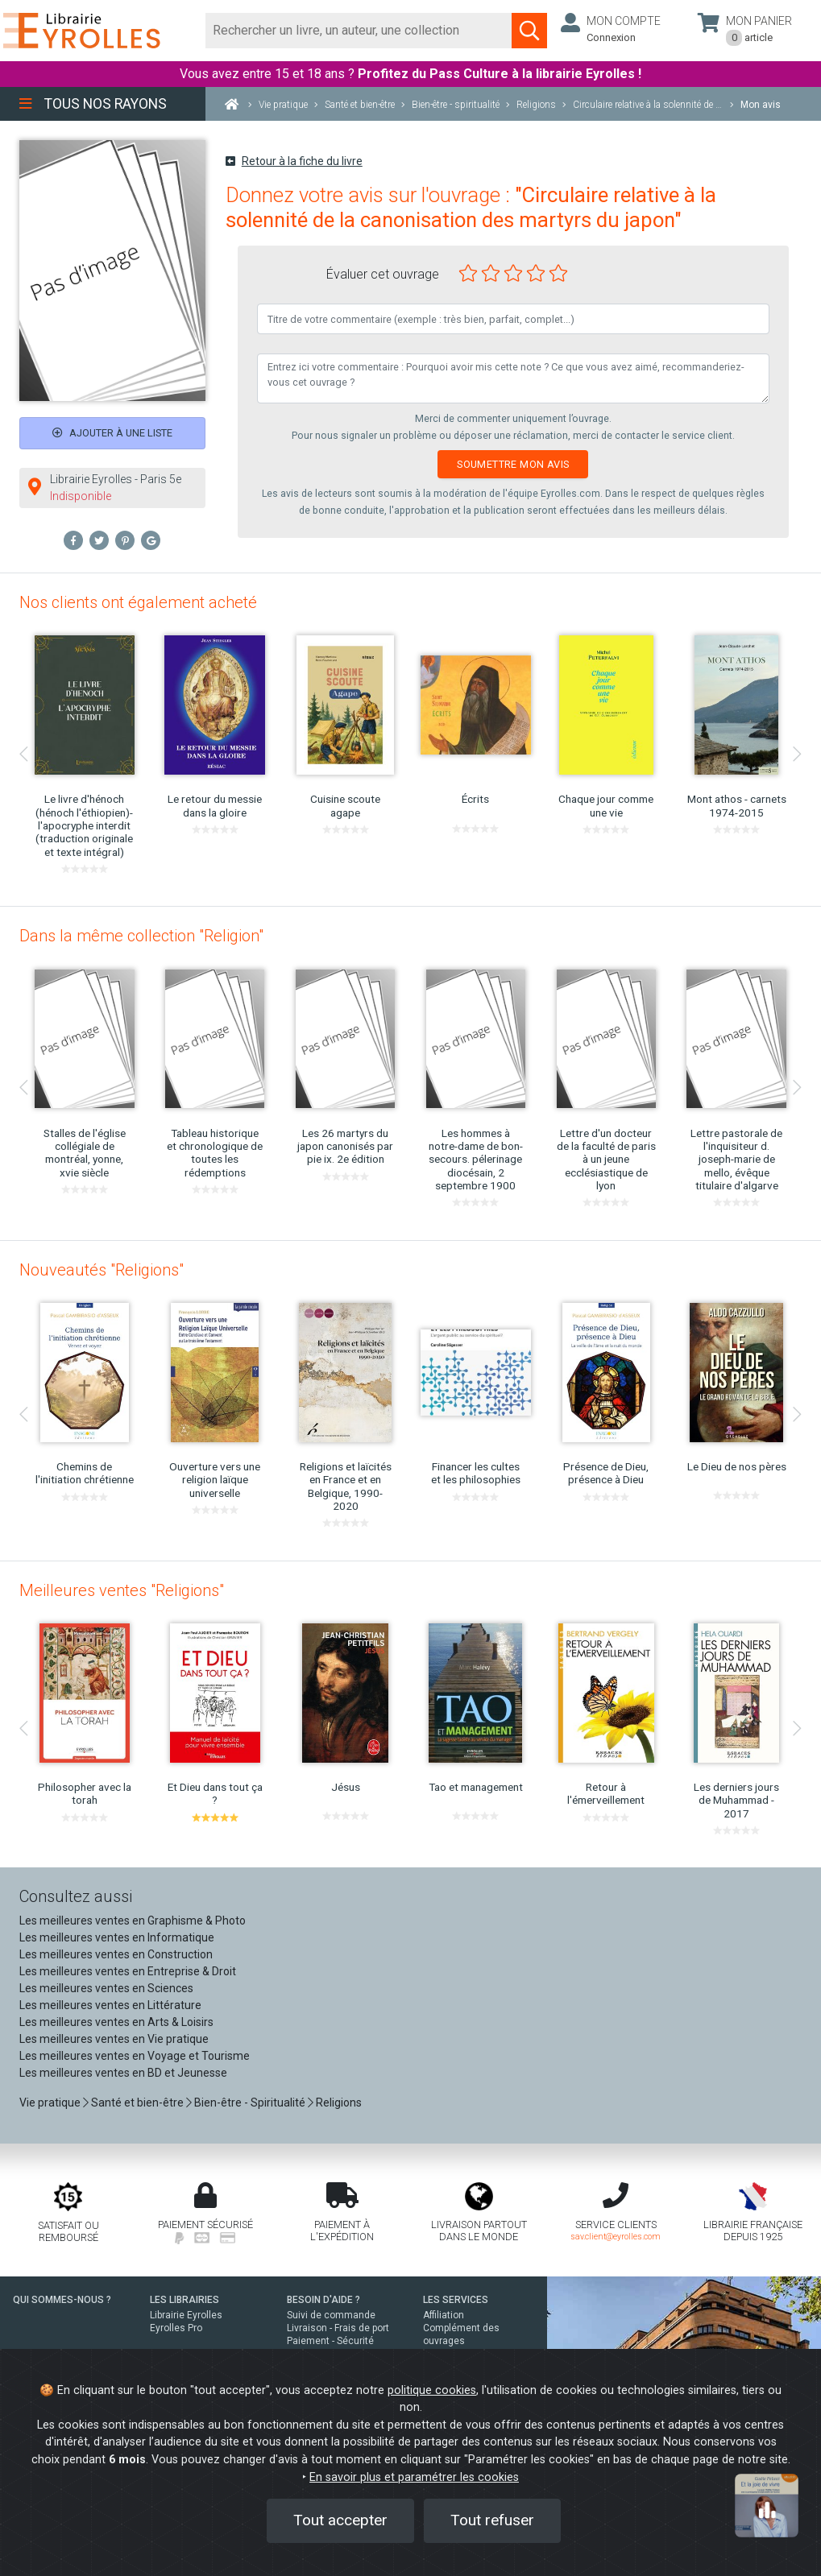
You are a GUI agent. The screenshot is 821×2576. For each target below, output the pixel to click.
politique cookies (432, 2390)
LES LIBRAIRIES (184, 2299)
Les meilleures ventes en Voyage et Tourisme (134, 2055)
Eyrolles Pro (176, 2328)
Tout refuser (492, 2520)
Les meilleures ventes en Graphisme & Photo (132, 1920)
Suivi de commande (331, 2315)
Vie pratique (50, 2102)
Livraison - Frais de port (338, 2328)
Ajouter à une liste (112, 433)
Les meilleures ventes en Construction (116, 1954)
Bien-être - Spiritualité (249, 2102)
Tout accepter (340, 2520)
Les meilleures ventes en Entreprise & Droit (127, 1971)
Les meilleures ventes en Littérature (110, 2005)
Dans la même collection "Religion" (141, 935)
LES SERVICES (455, 2299)
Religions (339, 2102)
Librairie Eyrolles (186, 2315)
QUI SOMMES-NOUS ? (62, 2299)
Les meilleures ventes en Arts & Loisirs (116, 2022)
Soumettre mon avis (513, 464)
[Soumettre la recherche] (529, 30)
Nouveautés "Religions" (101, 1270)
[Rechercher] (358, 30)
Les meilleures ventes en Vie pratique (114, 2038)
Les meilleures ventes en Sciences (106, 1988)
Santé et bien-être (137, 2102)
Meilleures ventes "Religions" (121, 1590)
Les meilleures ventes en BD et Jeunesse (123, 2072)
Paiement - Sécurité (330, 2341)
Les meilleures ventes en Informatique (116, 1937)
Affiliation (443, 2315)
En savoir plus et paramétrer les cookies (414, 2477)
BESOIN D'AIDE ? (323, 2299)
